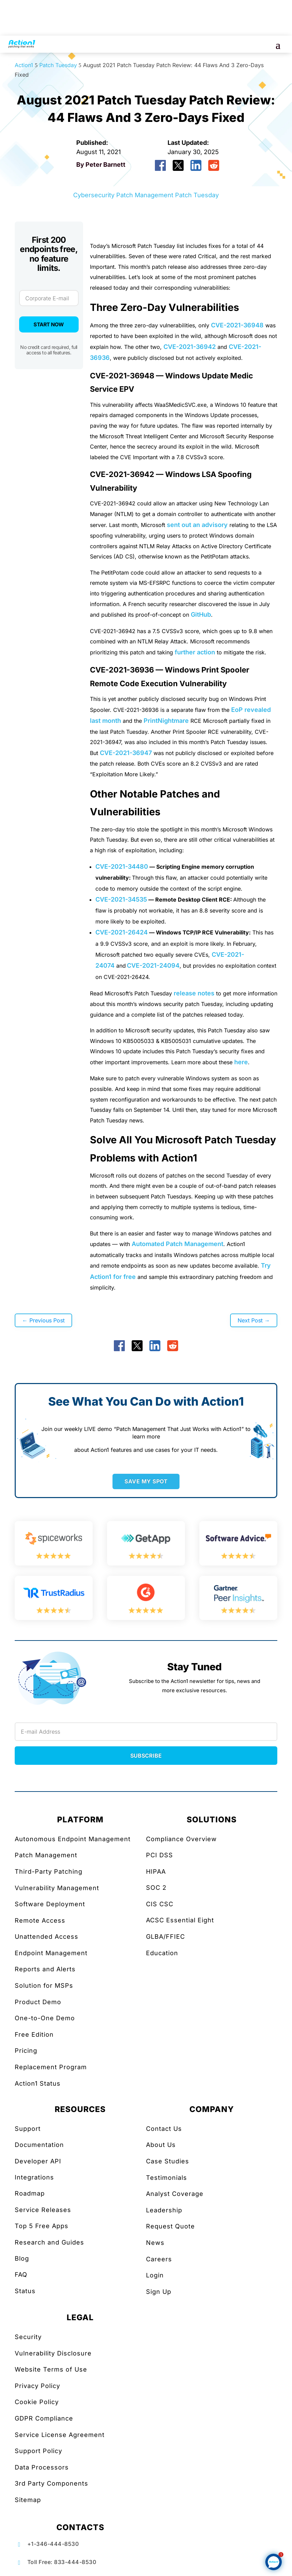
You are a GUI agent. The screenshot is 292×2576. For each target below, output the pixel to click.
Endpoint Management (51, 1953)
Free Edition (34, 2034)
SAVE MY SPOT (146, 1481)
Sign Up (158, 2291)
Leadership (164, 2210)
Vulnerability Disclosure (53, 2353)
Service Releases (43, 2209)
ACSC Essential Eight (180, 1920)
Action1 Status (38, 2083)
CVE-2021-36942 (189, 346)
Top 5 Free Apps (41, 2225)
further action (195, 652)
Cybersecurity (94, 195)
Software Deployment (50, 1904)
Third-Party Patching (48, 1871)
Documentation (39, 2144)
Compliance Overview (181, 1839)
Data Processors (42, 2467)
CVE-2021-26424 (121, 932)
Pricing (26, 2050)
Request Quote (170, 2226)
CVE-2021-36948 (237, 325)
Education (162, 1953)
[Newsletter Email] (146, 1731)
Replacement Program (51, 2067)
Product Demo (38, 2002)
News (155, 2242)
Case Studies (167, 2161)
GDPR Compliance (44, 2418)
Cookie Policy (37, 2401)
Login (155, 2275)
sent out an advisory (197, 524)
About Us (161, 2144)
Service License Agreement (60, 2434)
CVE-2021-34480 (121, 866)
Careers (159, 2259)
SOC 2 (156, 1887)
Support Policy (38, 2450)
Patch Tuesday (197, 195)
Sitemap (28, 2499)
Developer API (38, 2161)
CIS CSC (159, 1904)
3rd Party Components (51, 2483)
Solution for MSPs (44, 1985)
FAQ (21, 2274)
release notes (194, 993)
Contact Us (164, 2128)
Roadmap (30, 2193)
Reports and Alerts (45, 1969)
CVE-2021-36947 (126, 752)
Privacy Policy (37, 2385)
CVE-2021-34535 (121, 899)
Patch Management (144, 195)
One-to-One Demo (45, 2018)
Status (25, 2291)
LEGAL (80, 2317)
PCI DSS (159, 1855)
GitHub (201, 614)
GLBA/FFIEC (165, 1936)
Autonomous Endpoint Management (73, 1839)
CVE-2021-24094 (153, 965)
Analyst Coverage (174, 2193)
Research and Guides (49, 2242)
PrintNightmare (166, 720)
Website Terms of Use (51, 2369)
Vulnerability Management (57, 1888)
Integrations (34, 2177)
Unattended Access (46, 1936)
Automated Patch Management (177, 1243)
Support (28, 2128)
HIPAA (156, 1871)
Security (28, 2336)
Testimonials (166, 2177)
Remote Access (40, 1920)
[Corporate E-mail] (49, 298)
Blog (22, 2258)
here (241, 1062)
